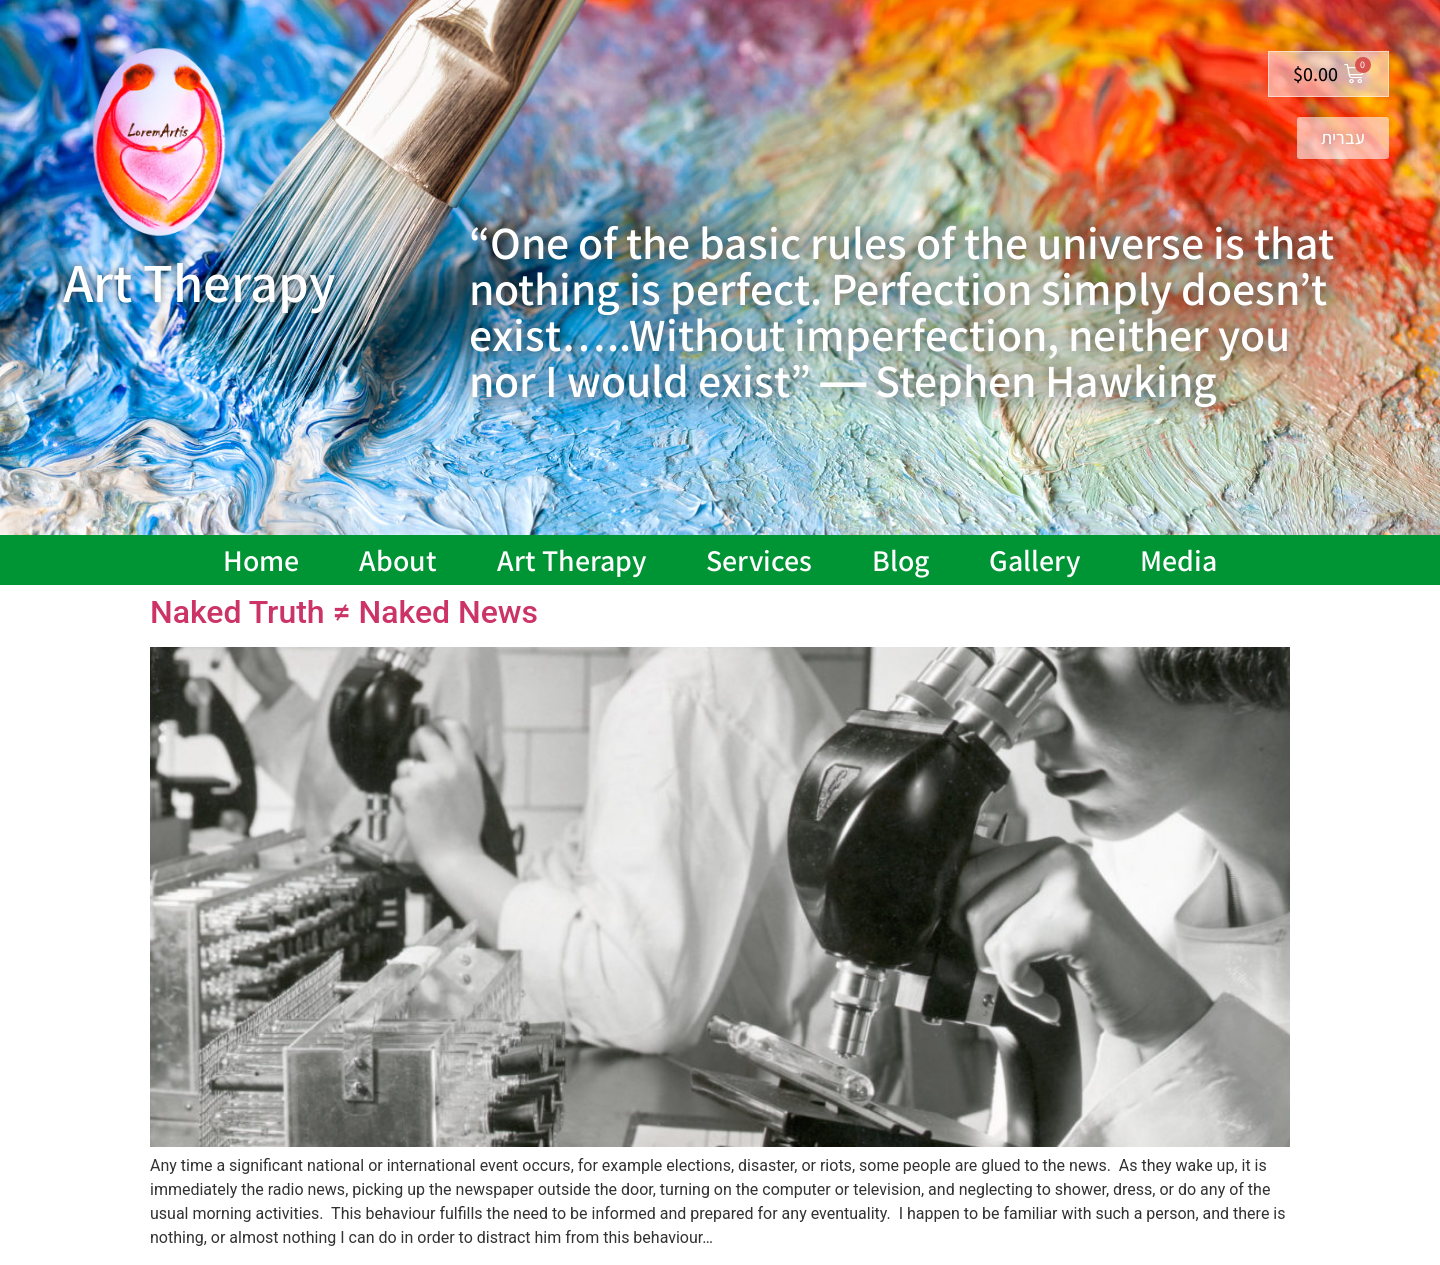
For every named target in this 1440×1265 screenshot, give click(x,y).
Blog (900, 560)
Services (759, 560)
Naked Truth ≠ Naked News (344, 612)
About (398, 560)
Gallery (1034, 560)
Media (1178, 560)
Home (261, 560)
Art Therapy (571, 560)
